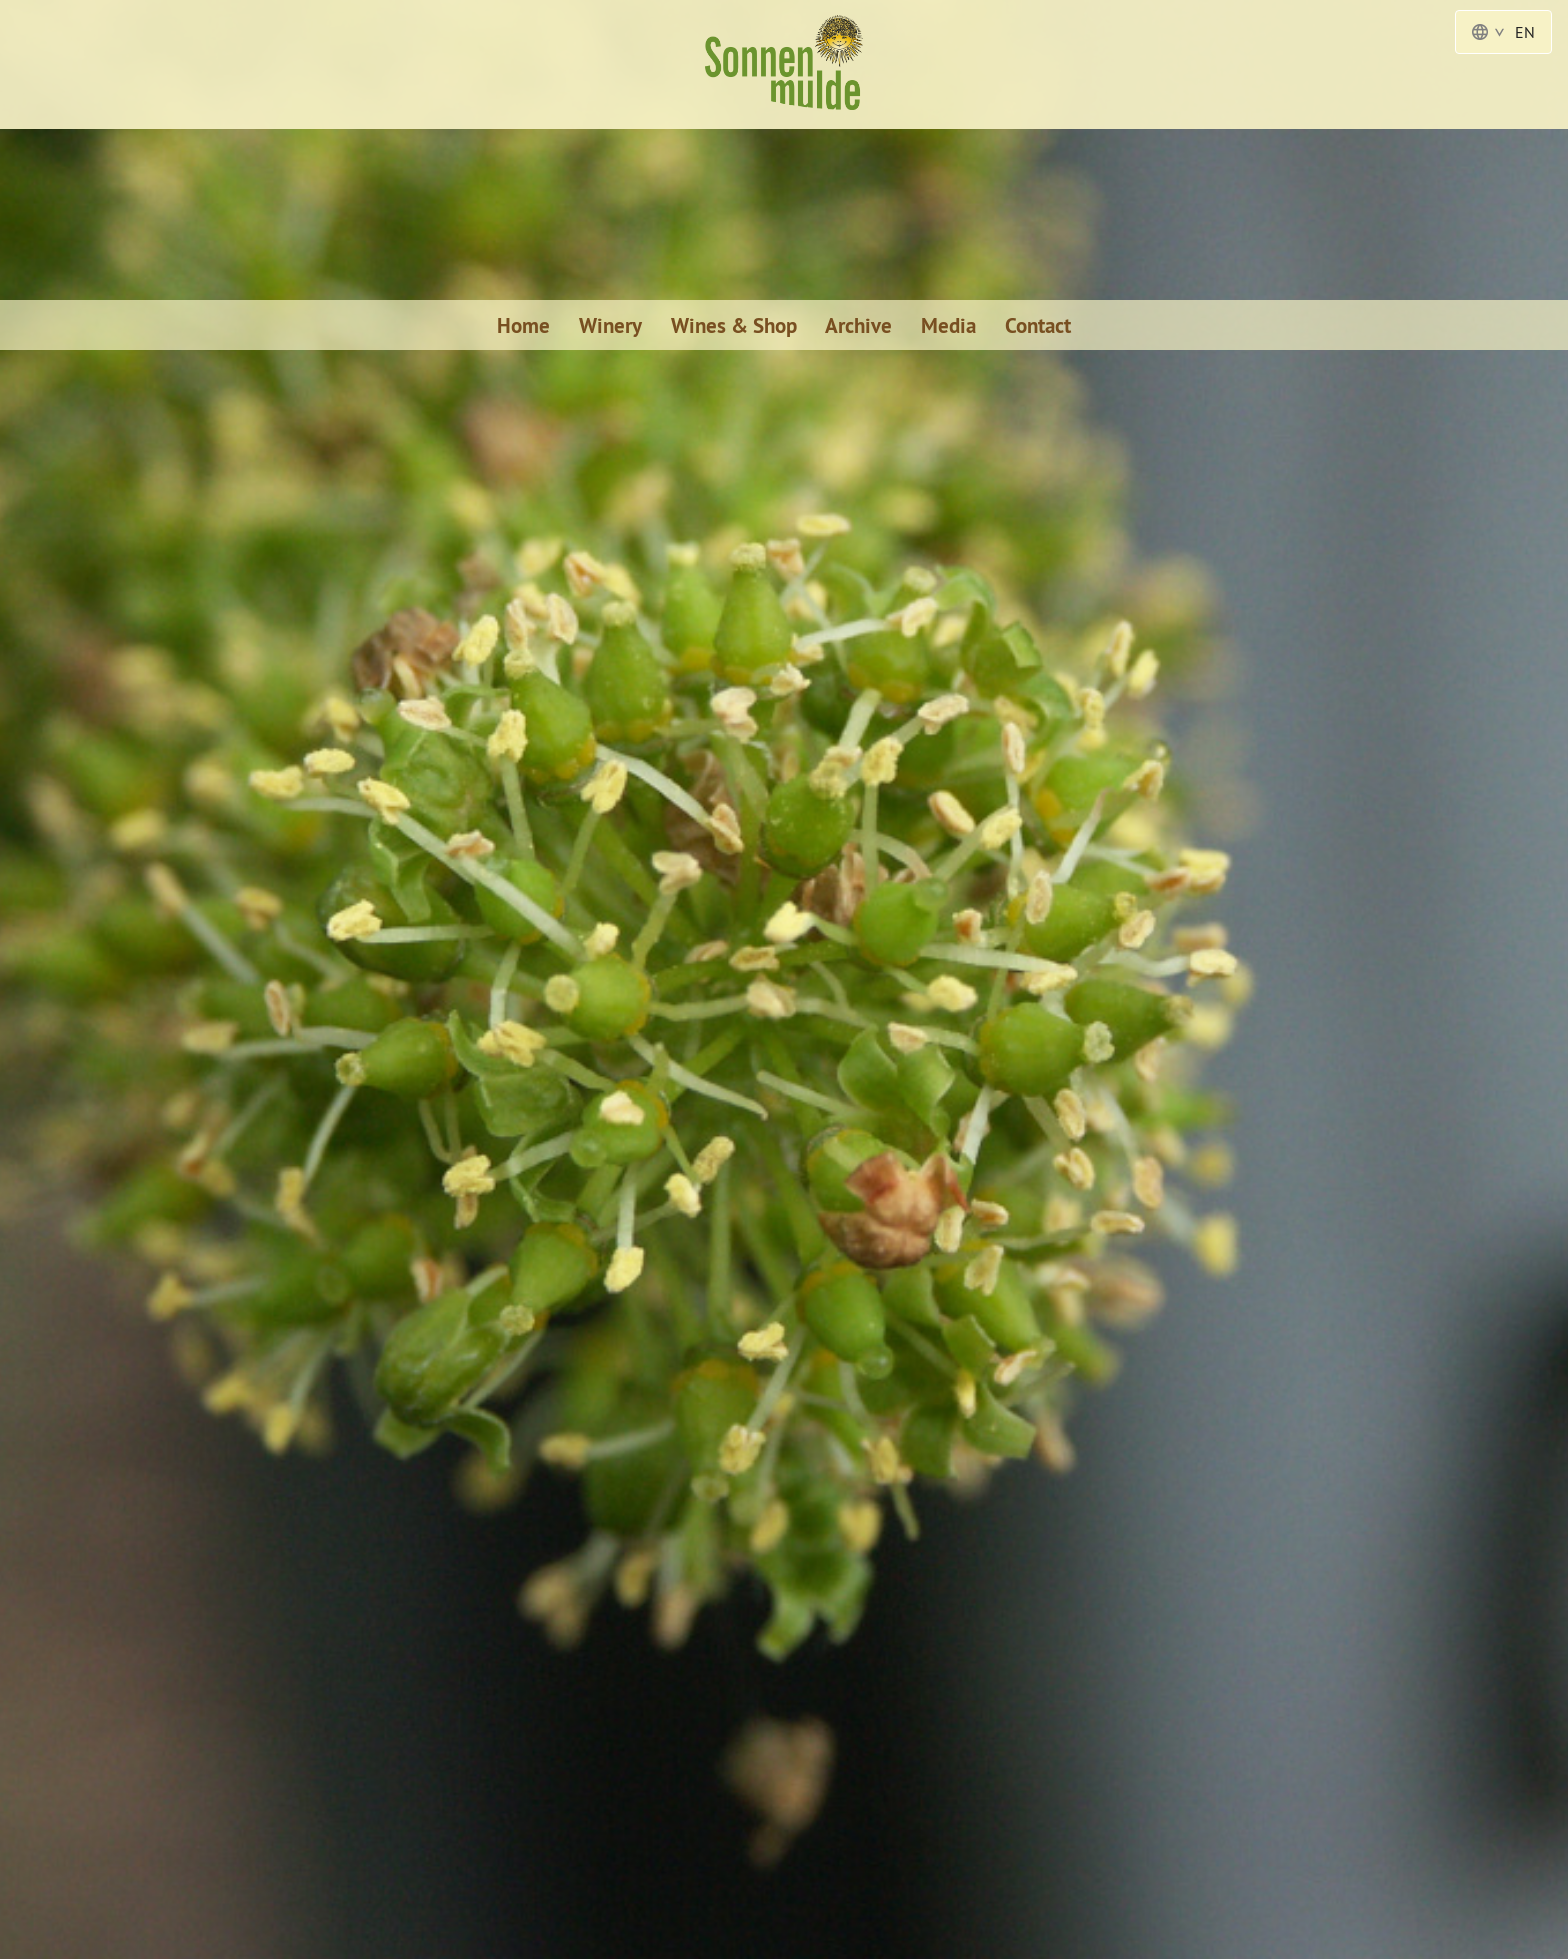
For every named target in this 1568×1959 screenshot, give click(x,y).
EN (1503, 32)
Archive (858, 325)
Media (948, 325)
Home (523, 325)
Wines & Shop (734, 325)
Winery (610, 325)
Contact (1038, 325)
